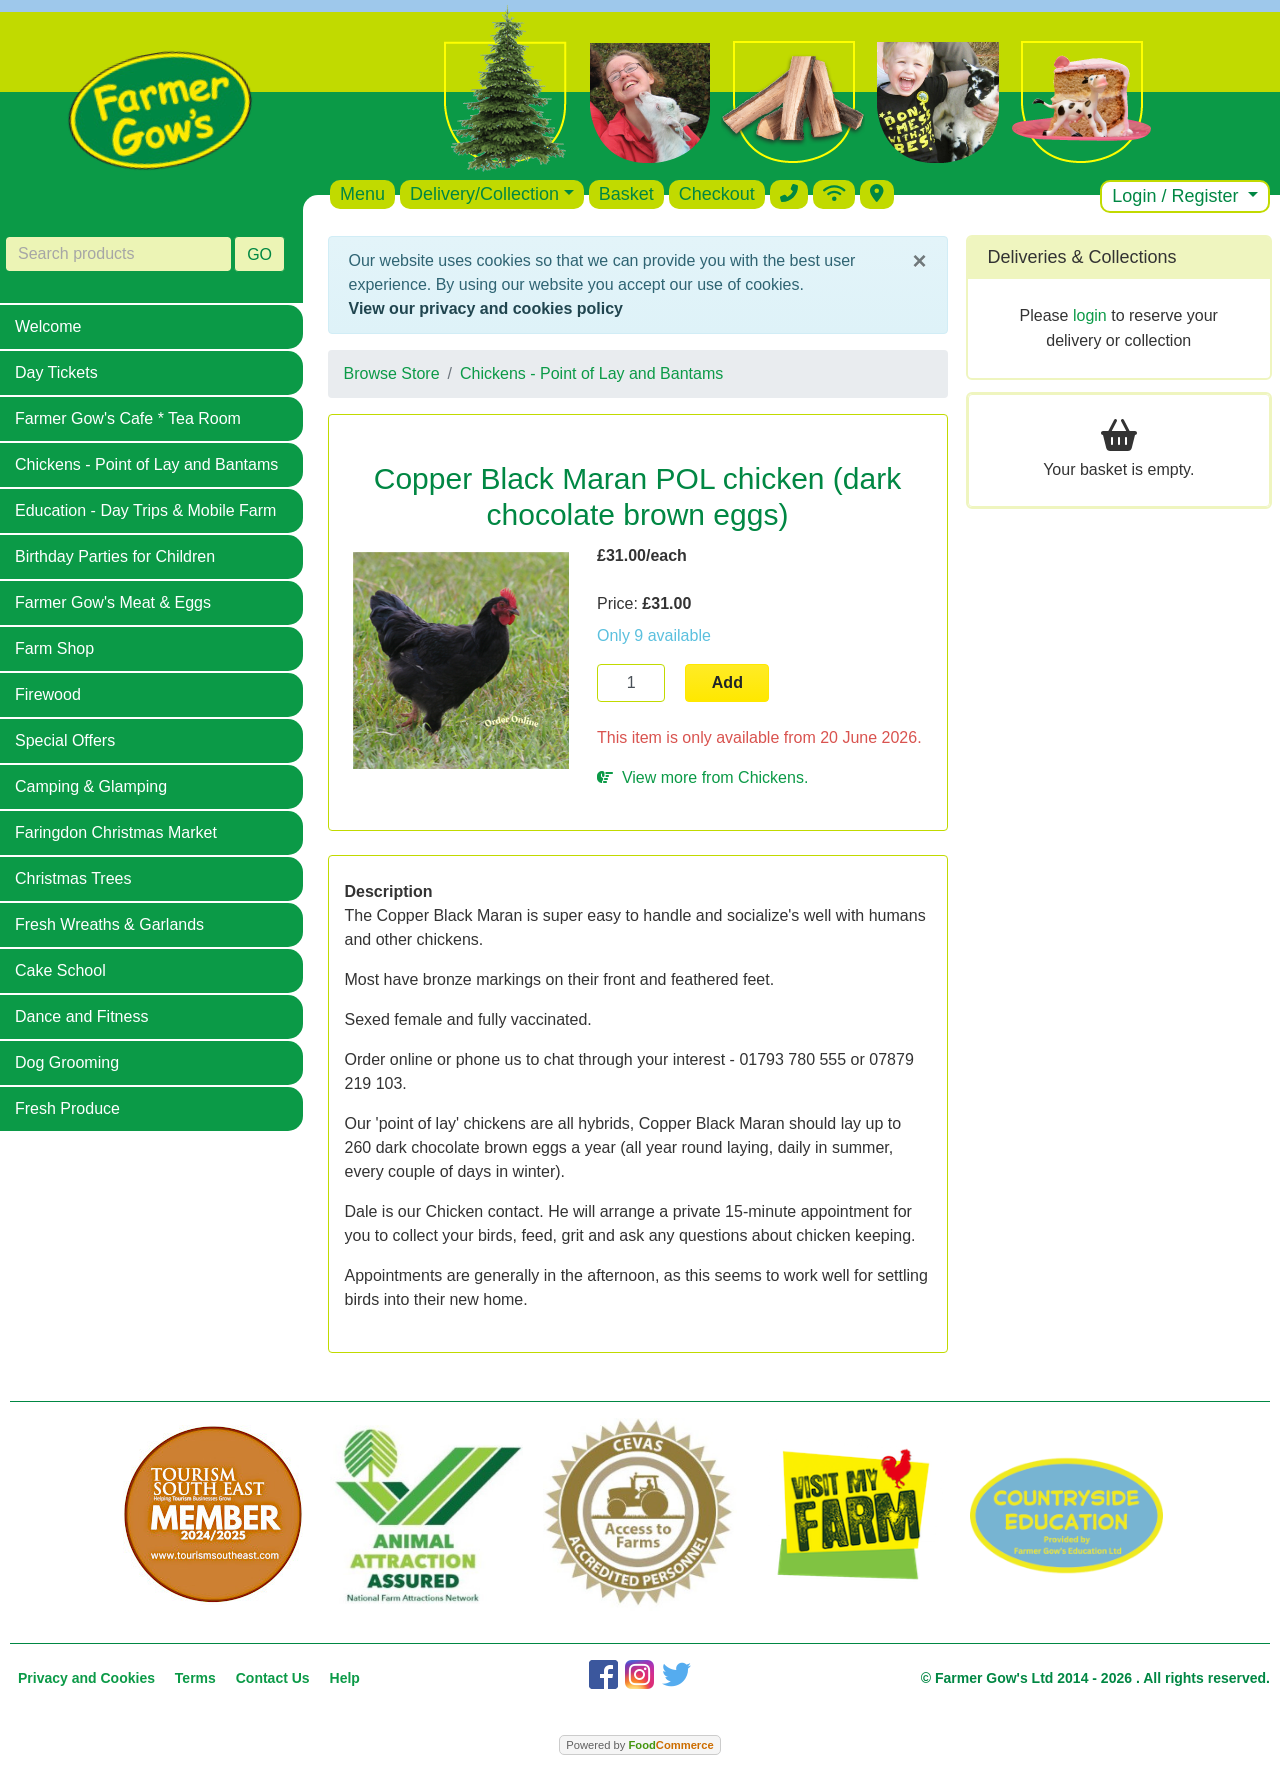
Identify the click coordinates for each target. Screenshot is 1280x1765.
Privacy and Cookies (86, 1678)
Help (345, 1678)
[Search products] (118, 254)
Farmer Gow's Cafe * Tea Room (128, 418)
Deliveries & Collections (1082, 257)
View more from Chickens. (702, 777)
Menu (362, 194)
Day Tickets (56, 372)
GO (259, 254)
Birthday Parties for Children (115, 556)
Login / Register (1177, 196)
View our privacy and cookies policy (486, 308)
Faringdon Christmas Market (116, 832)
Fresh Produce (67, 1108)
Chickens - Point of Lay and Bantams (146, 464)
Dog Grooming (67, 1062)
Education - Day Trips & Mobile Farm (145, 510)
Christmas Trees (73, 878)
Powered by (639, 1745)
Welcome (48, 326)
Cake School (60, 970)
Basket (626, 194)
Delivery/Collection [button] (484, 194)
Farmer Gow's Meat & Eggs (113, 602)
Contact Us (273, 1678)
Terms (195, 1678)
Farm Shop (54, 648)
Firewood (48, 694)
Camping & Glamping (91, 786)
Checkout (717, 194)
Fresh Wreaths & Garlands (109, 924)
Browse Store (392, 373)
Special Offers (65, 740)
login (1090, 315)
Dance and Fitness (81, 1016)
